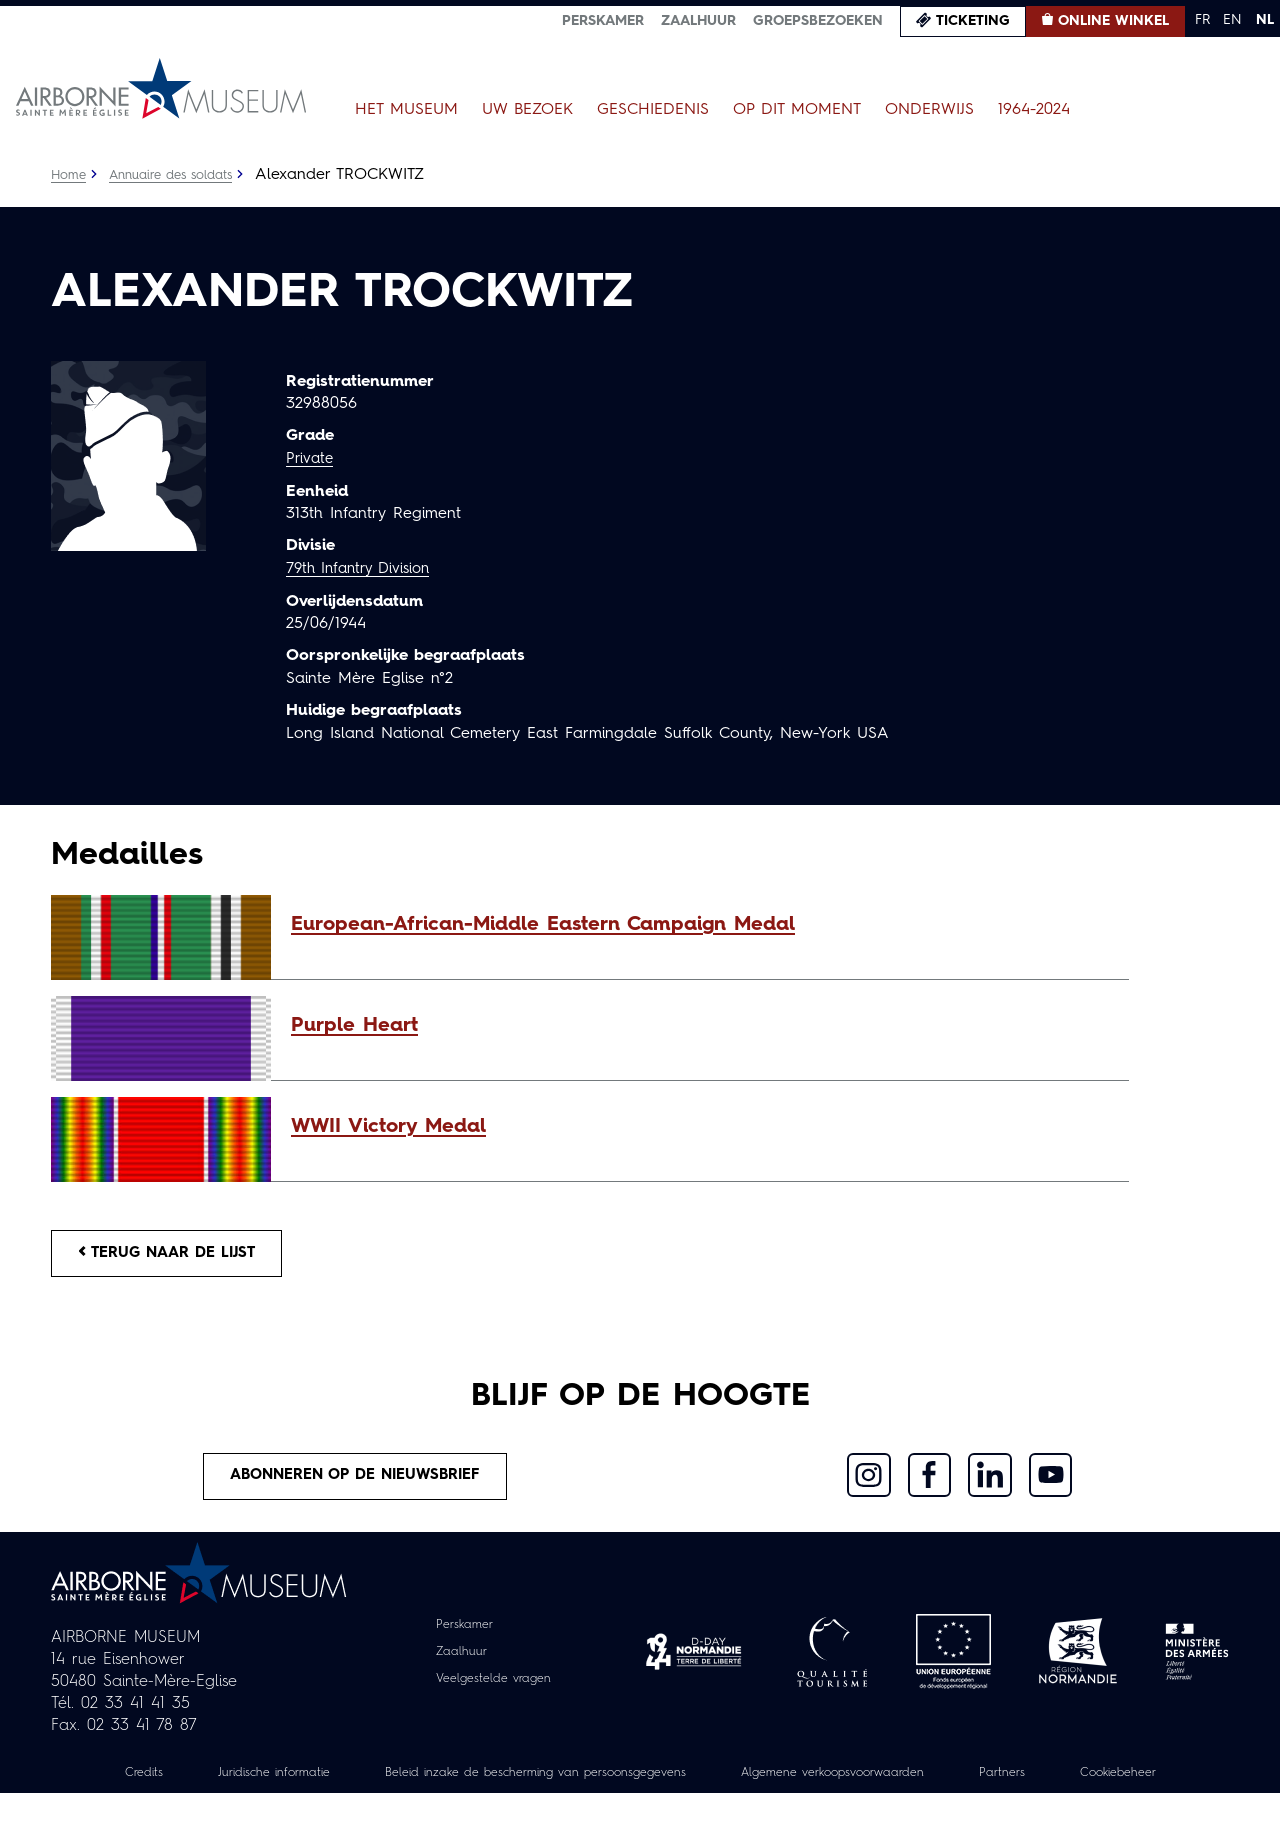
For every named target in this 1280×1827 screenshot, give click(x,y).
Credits (157, 1784)
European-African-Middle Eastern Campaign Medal (543, 925)
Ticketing (973, 21)
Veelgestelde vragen (493, 1690)
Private (311, 459)
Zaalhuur (698, 21)
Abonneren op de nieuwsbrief (356, 1485)
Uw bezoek (527, 110)
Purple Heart (354, 1026)
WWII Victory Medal (388, 1127)
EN (1232, 20)
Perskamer (603, 21)
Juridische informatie (299, 1784)
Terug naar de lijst (178, 1256)
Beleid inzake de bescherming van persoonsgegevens (594, 1784)
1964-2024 (1034, 110)
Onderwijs (929, 110)
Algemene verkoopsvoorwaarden (930, 1784)
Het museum (406, 110)
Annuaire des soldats (181, 175)
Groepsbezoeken (818, 21)
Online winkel (1113, 21)
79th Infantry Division (364, 568)
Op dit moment (797, 110)
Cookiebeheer (640, 1806)
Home (70, 175)
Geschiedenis (653, 110)
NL (1265, 20)
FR (1202, 20)
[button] (700, 925)
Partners (1118, 1784)
